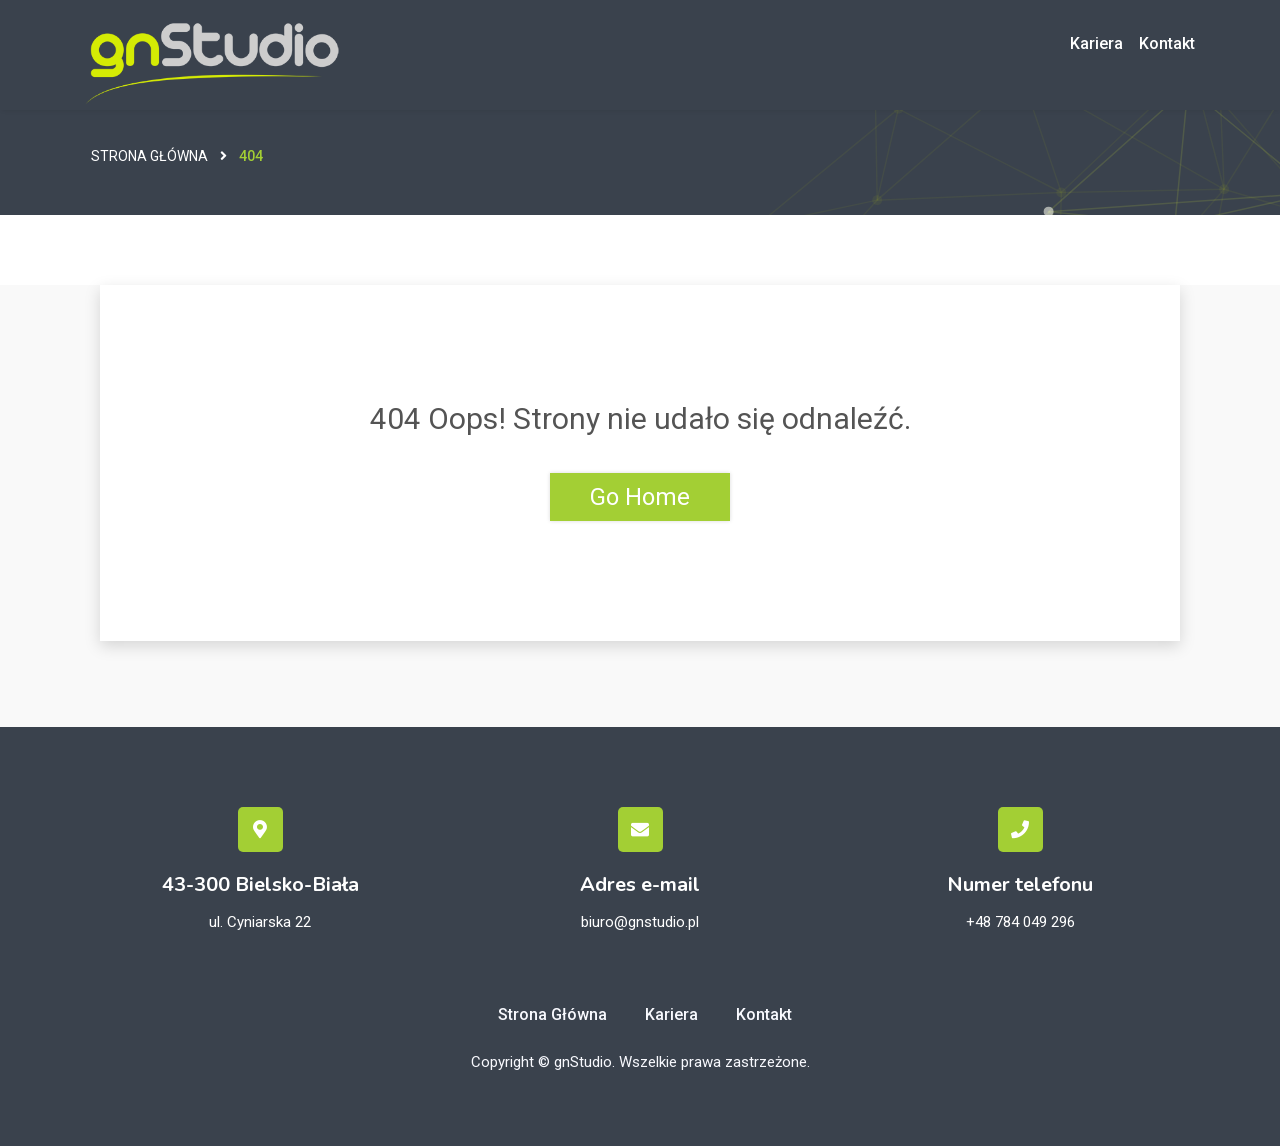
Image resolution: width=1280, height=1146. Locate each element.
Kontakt (1167, 43)
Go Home (640, 497)
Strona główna (149, 156)
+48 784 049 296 (1020, 922)
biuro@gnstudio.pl (640, 922)
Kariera (1096, 43)
